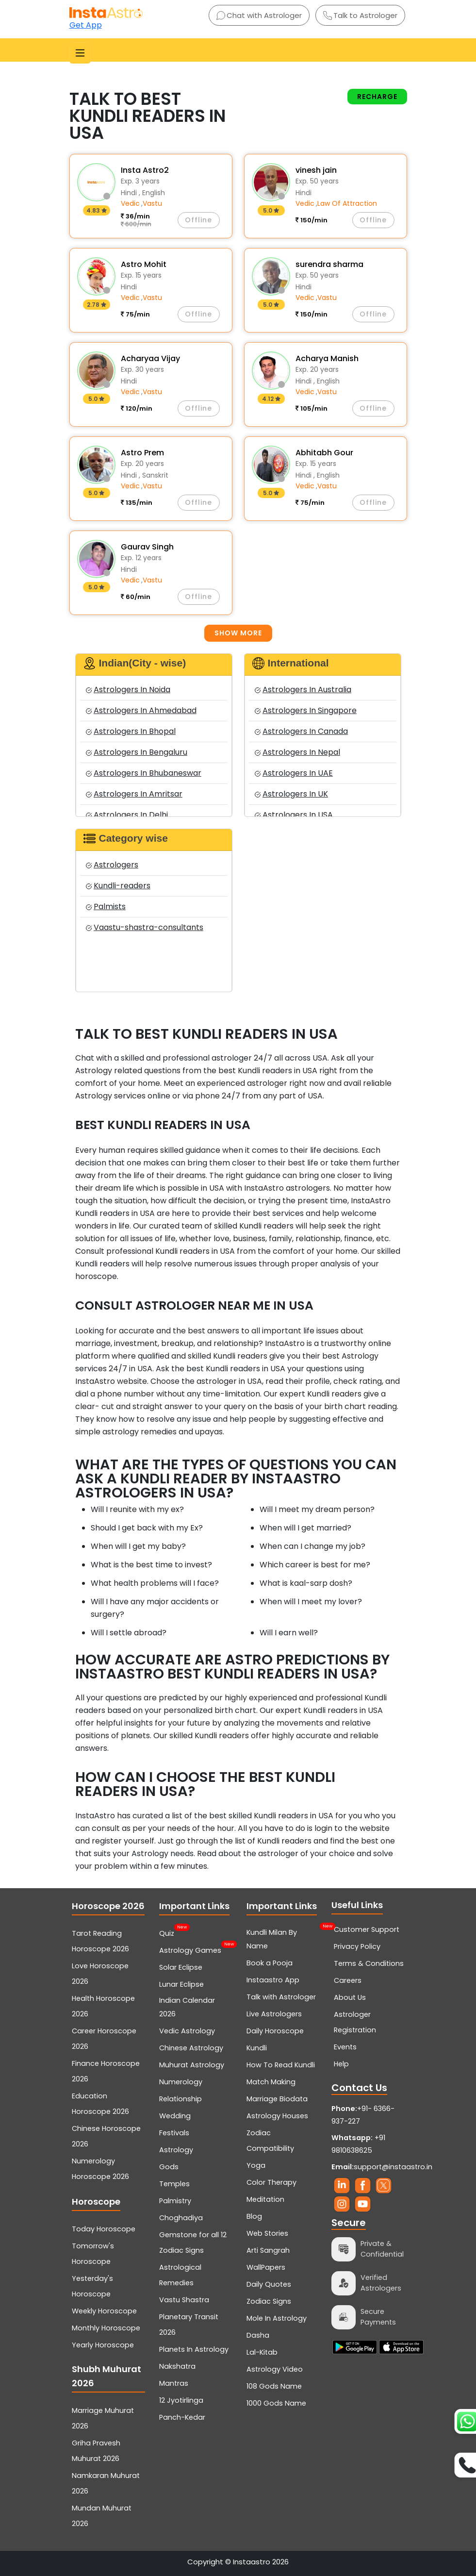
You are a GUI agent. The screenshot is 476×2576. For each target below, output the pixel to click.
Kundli (256, 2048)
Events (345, 2047)
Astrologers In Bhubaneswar (143, 773)
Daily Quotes (268, 2284)
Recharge (377, 96)
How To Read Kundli (280, 2065)
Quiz (166, 1932)
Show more (238, 633)
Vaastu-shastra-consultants (144, 927)
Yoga (255, 2165)
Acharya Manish (327, 358)
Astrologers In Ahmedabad (141, 710)
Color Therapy (271, 2182)
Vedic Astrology (187, 2031)
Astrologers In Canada (301, 731)
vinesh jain (316, 170)
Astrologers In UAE (294, 773)
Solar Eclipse (180, 1967)
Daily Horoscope (275, 2031)
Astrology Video (274, 2369)
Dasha (257, 2335)
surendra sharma (329, 264)
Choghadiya (181, 2218)
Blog (254, 2216)
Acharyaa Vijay (150, 358)
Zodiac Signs (268, 2301)
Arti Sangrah (268, 2250)
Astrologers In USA (294, 814)
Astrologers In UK (291, 793)
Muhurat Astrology (191, 2065)
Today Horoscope (103, 2229)
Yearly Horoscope (103, 2345)
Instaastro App (272, 1980)
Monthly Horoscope (106, 2328)
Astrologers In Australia (303, 689)
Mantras (173, 2383)
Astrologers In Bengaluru (136, 752)
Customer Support (366, 1929)
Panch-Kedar (182, 2417)
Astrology (176, 2150)
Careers (347, 1980)
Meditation (265, 2199)
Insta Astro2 (145, 170)
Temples (174, 2184)
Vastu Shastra (184, 2300)
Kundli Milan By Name (283, 1938)
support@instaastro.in (393, 2167)
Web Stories (267, 2233)
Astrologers (112, 864)
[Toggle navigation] (80, 53)
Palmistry (175, 2201)
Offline (198, 220)
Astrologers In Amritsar (134, 793)
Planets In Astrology (194, 2349)
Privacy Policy (357, 1946)
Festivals (174, 2133)
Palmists (106, 906)
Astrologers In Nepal (297, 752)
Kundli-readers (118, 885)
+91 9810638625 (358, 2144)
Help (341, 2064)
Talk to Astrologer (360, 15)
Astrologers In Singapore (306, 710)
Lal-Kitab (262, 2352)
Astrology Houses (277, 2116)
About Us (350, 1997)
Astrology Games (190, 1949)
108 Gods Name (274, 2386)
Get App (85, 25)
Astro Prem (142, 452)
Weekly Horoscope (104, 2311)
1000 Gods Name (276, 2403)
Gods (169, 2167)
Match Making (270, 2082)
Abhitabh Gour (324, 452)
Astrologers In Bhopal (131, 731)
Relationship (180, 2099)
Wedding (175, 2116)
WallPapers (265, 2267)
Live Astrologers (274, 2014)
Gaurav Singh (147, 546)
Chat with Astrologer (259, 15)
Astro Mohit (143, 264)
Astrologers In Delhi (127, 814)
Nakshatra (177, 2366)
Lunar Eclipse (181, 1984)
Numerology (180, 2082)
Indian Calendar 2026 (187, 2007)
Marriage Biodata (277, 2099)
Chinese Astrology (191, 2048)
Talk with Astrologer (281, 1997)
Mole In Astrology (276, 2318)
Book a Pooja (269, 1963)
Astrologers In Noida (128, 689)
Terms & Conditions (369, 1963)
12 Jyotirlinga (181, 2400)
